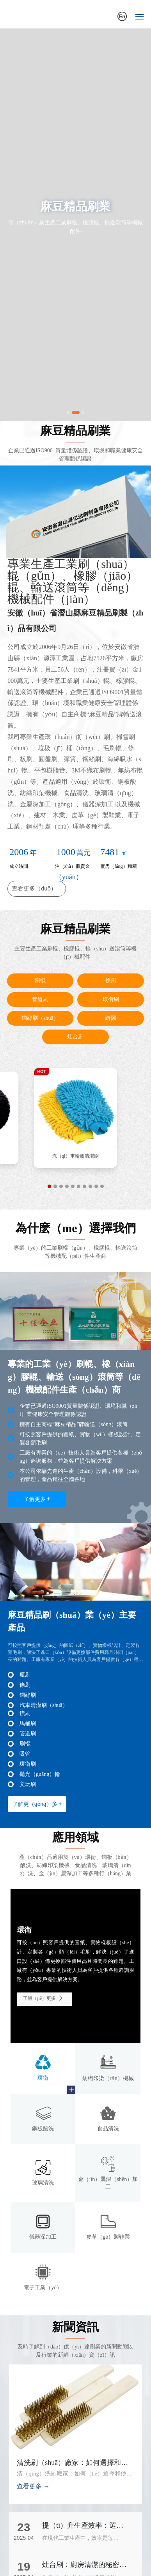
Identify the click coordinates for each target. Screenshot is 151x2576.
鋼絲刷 (28, 1695)
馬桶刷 (28, 1723)
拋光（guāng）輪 (40, 1774)
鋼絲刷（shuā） (40, 1018)
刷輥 (40, 981)
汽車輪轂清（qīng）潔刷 (75, 1161)
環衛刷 (111, 999)
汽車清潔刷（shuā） (44, 1705)
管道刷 (40, 999)
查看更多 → (33, 2486)
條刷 (110, 981)
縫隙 (110, 1018)
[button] (68, 412)
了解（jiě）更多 (44, 1998)
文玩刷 (28, 1784)
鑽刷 (25, 1713)
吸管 (25, 1754)
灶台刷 (75, 1037)
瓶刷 (25, 1675)
